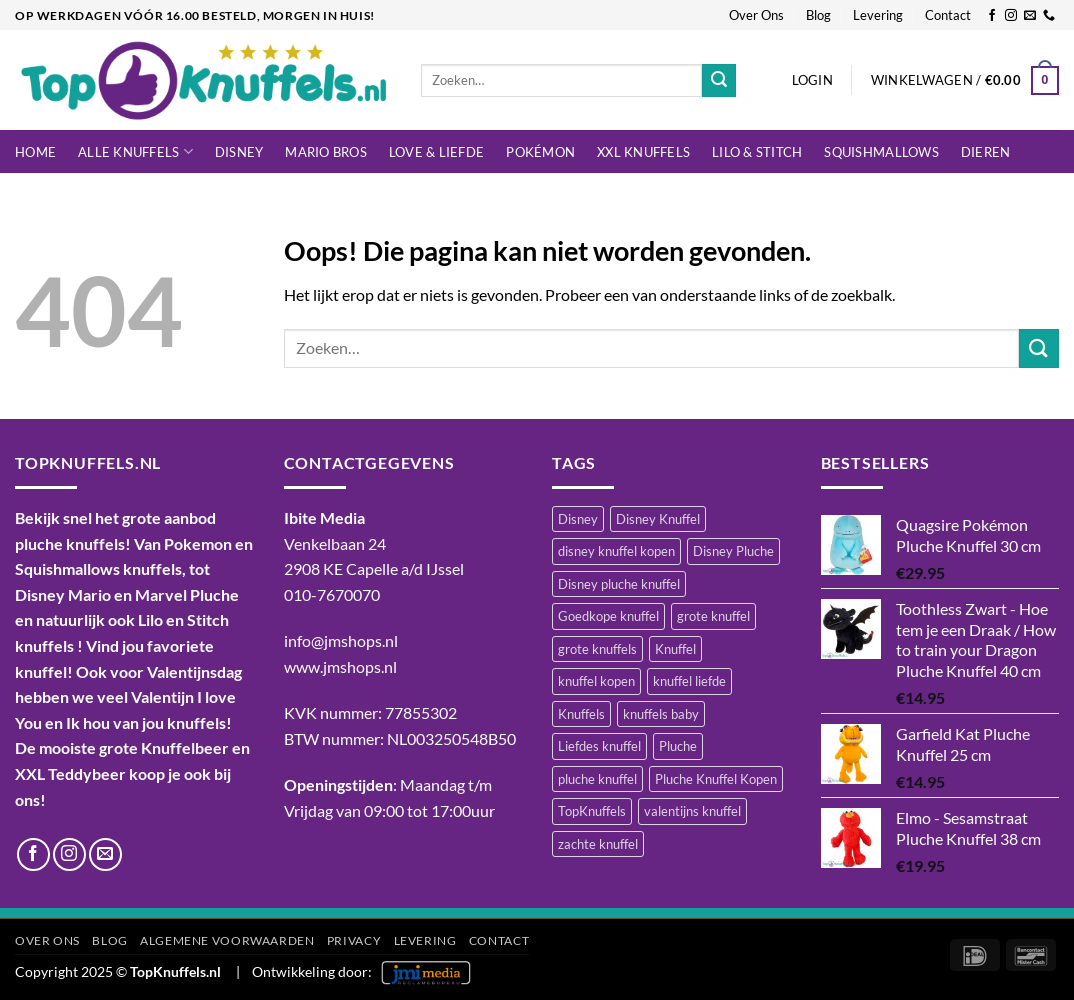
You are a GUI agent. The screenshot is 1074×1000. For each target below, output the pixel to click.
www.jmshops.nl (340, 666)
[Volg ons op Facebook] (992, 16)
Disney (239, 152)
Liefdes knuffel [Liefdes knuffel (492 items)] (599, 746)
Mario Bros (326, 152)
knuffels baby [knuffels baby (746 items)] (661, 714)
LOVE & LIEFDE (436, 152)
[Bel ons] (1049, 16)
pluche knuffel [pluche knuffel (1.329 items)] (597, 779)
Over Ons (756, 15)
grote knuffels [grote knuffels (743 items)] (597, 649)
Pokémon (540, 152)
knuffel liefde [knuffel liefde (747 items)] (689, 681)
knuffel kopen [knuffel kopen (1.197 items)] (596, 681)
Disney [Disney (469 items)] (578, 519)
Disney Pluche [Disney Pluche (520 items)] (733, 551)
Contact (948, 15)
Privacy (354, 940)
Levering (878, 15)
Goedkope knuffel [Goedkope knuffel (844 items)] (608, 616)
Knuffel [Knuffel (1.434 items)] (675, 649)
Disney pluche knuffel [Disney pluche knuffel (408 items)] (619, 584)
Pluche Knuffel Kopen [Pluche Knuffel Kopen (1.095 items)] (716, 779)
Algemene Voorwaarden (227, 940)
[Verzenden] (719, 81)
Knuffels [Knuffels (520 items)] (581, 714)
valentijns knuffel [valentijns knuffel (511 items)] (692, 811)
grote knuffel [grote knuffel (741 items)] (713, 616)
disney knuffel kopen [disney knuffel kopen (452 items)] (616, 551)
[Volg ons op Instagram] (1011, 16)
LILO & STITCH (757, 152)
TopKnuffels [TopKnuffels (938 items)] (592, 811)
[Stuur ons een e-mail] (1030, 16)
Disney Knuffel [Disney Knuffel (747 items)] (658, 519)
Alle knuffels (135, 151)
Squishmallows (881, 152)
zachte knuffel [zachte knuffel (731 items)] (598, 844)
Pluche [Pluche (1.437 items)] (678, 746)
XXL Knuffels (643, 152)
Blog (818, 15)
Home (35, 152)
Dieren (986, 152)
